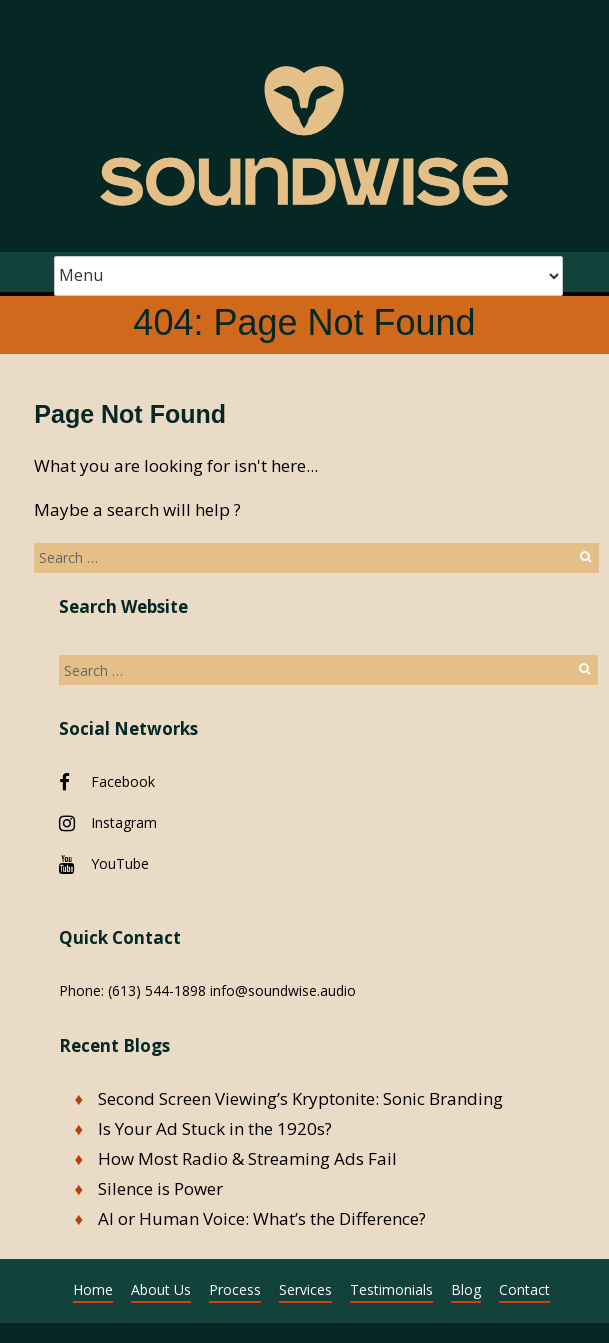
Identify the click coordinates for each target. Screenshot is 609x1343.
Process (235, 1289)
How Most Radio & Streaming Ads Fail (247, 1158)
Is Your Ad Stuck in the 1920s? (215, 1128)
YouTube (120, 863)
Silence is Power (160, 1188)
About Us (161, 1289)
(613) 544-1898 (157, 990)
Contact (524, 1289)
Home (93, 1289)
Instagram (124, 822)
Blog (466, 1289)
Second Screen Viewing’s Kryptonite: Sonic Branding (300, 1098)
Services (305, 1289)
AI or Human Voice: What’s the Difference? (262, 1218)
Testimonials (391, 1289)
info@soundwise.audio (283, 990)
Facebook (123, 781)
